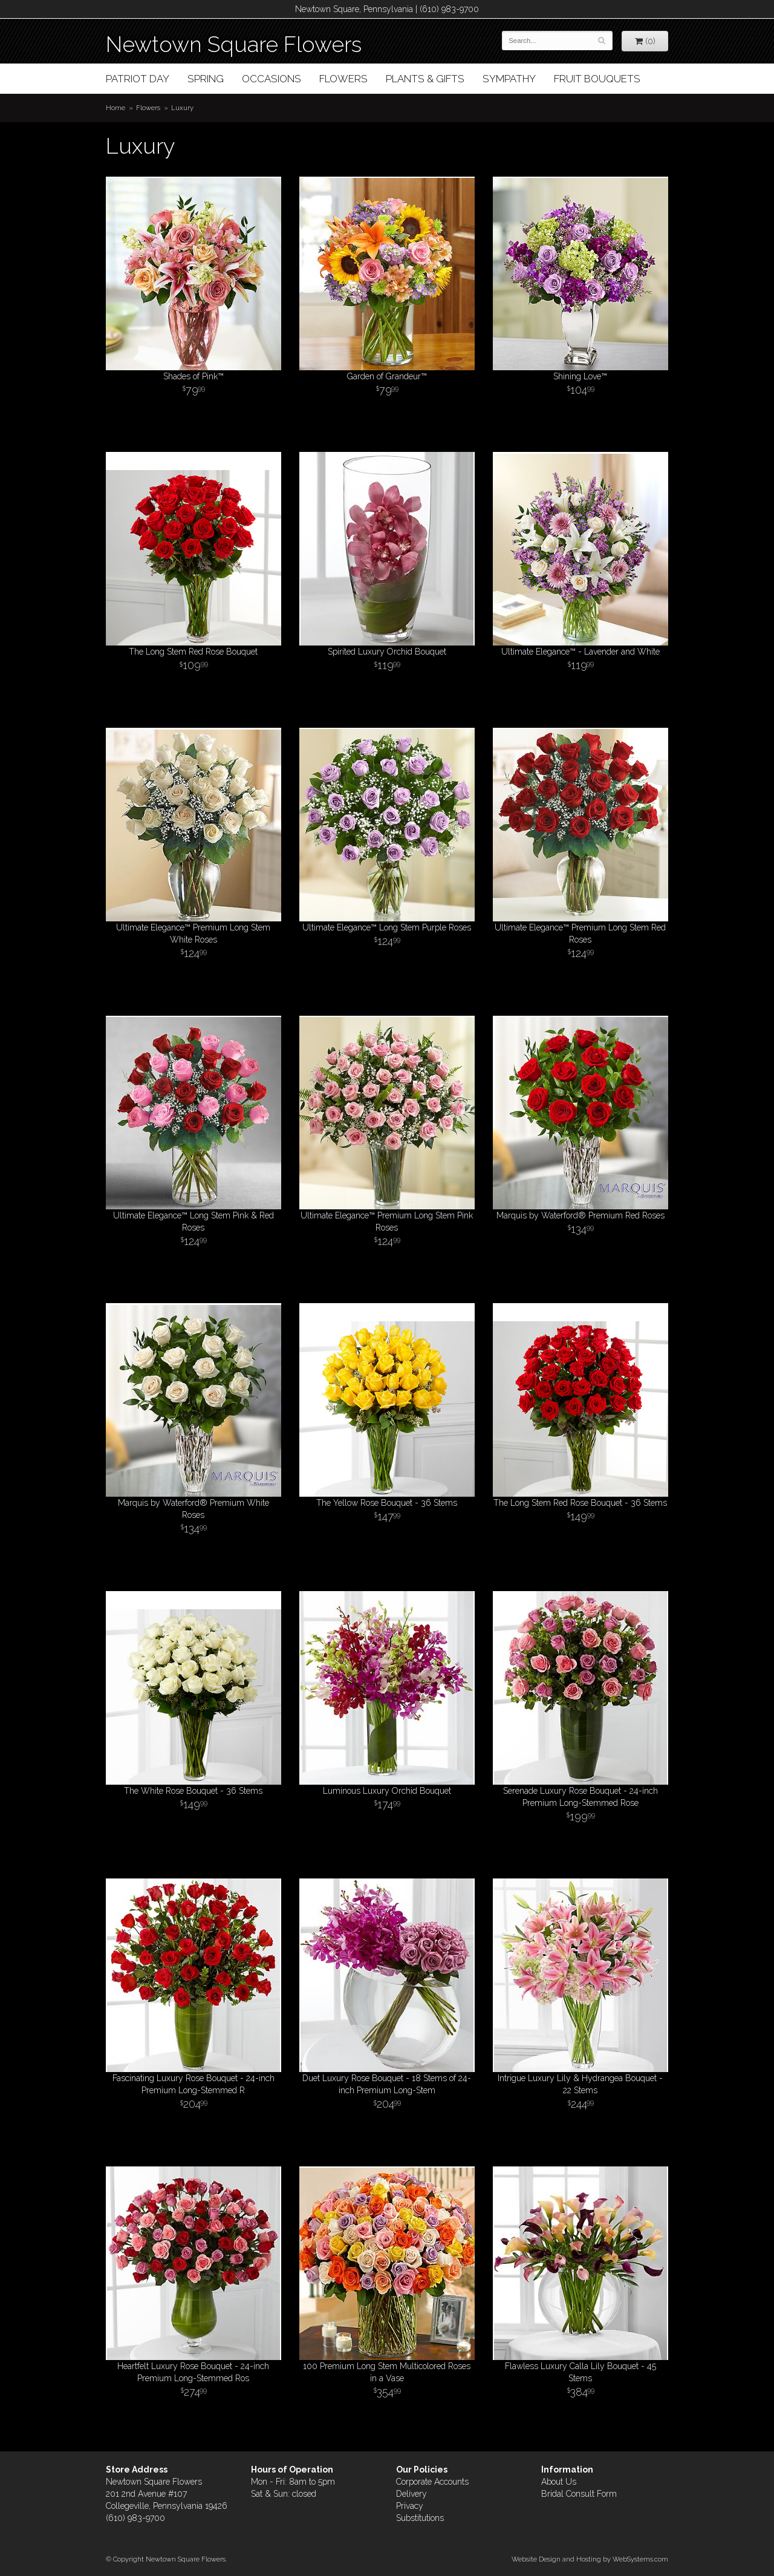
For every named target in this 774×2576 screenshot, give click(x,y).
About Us (558, 2481)
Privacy (409, 2506)
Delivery (411, 2494)
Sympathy (509, 79)
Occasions (271, 79)
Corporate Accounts (432, 2481)
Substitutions (420, 2518)
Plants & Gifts (425, 79)
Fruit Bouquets (597, 79)
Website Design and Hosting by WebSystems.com (590, 2559)
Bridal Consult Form (579, 2494)
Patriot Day (137, 79)
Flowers (343, 79)
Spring (205, 79)
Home (115, 107)
